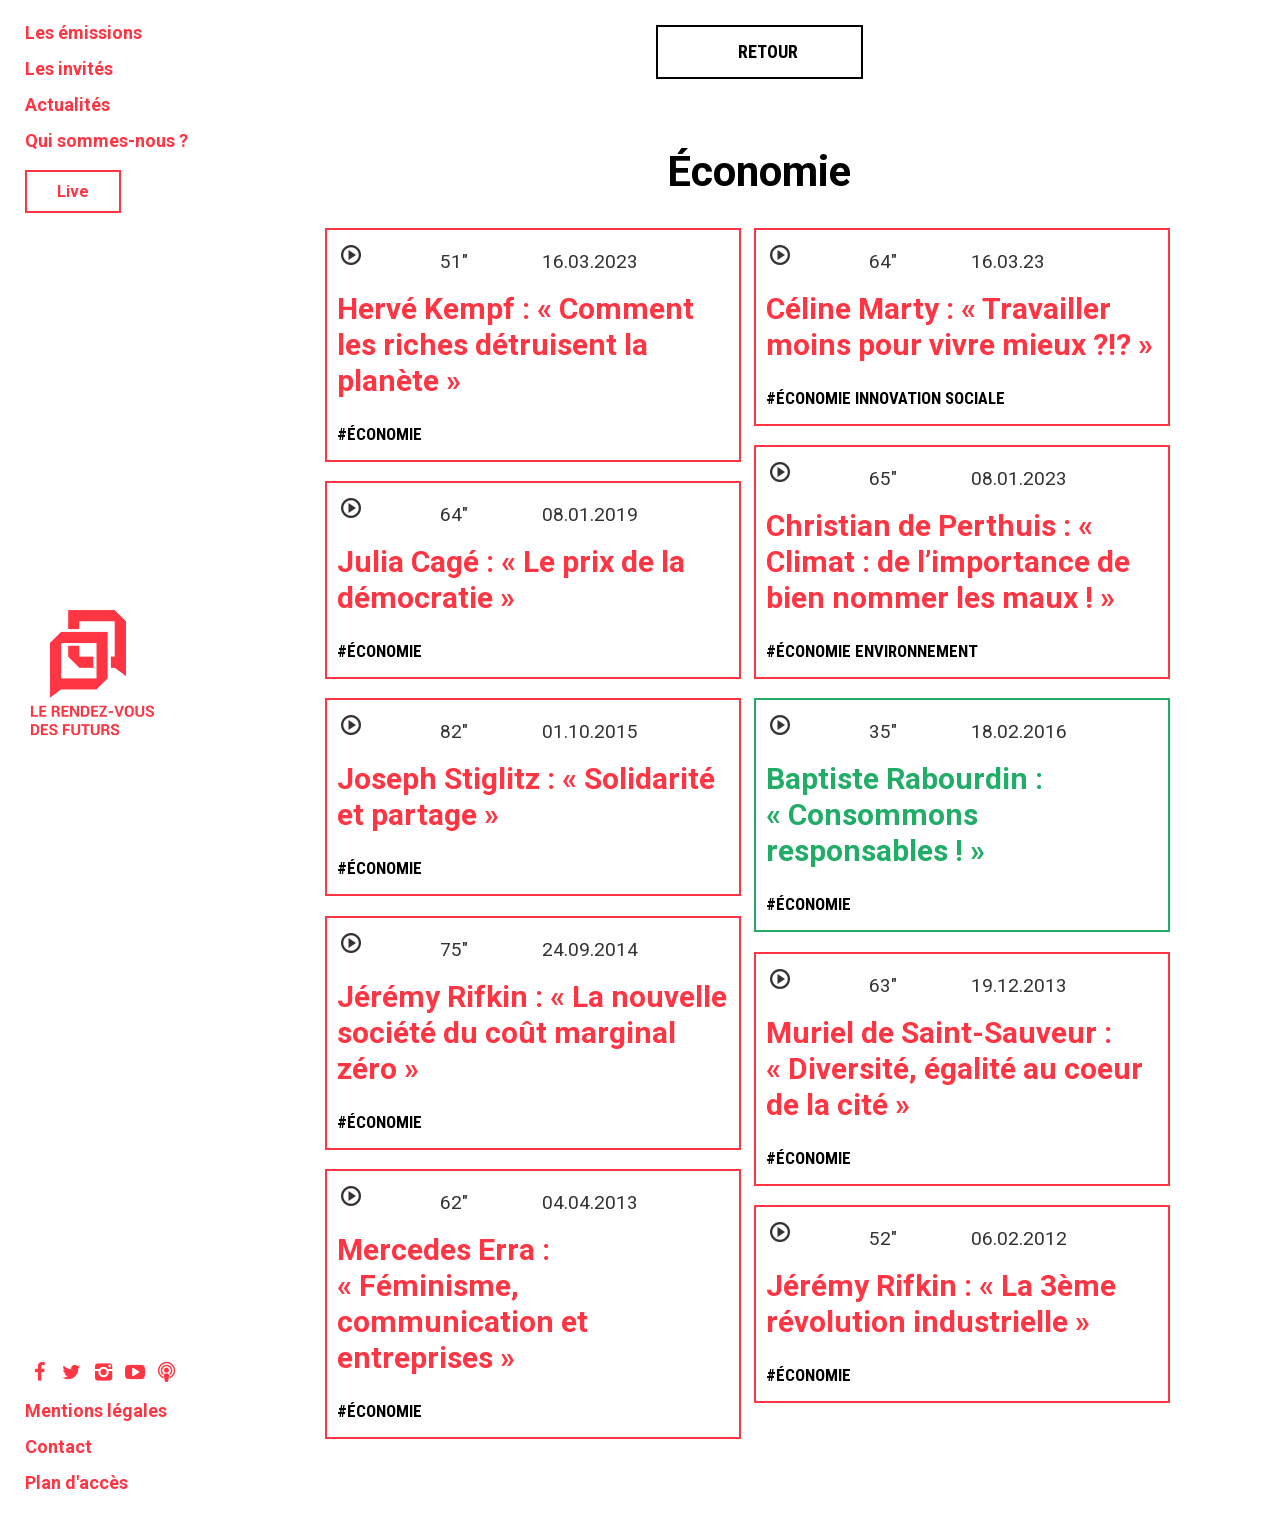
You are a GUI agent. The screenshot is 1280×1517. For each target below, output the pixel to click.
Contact (58, 1446)
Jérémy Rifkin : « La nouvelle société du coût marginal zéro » (532, 1032)
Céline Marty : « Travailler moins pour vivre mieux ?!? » (959, 326)
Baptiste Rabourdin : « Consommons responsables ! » (904, 814)
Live (73, 191)
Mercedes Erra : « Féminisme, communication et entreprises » (462, 1303)
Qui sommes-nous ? (106, 140)
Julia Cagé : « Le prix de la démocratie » (511, 579)
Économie (759, 171)
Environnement (916, 651)
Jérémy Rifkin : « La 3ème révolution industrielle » (941, 1303)
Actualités (67, 104)
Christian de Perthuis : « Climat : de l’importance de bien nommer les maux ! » (948, 561)
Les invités (69, 68)
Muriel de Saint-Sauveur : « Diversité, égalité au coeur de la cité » (954, 1068)
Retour (759, 51)
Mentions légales (96, 1410)
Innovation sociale (930, 398)
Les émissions (83, 32)
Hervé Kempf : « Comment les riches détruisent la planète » (515, 344)
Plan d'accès (76, 1482)
